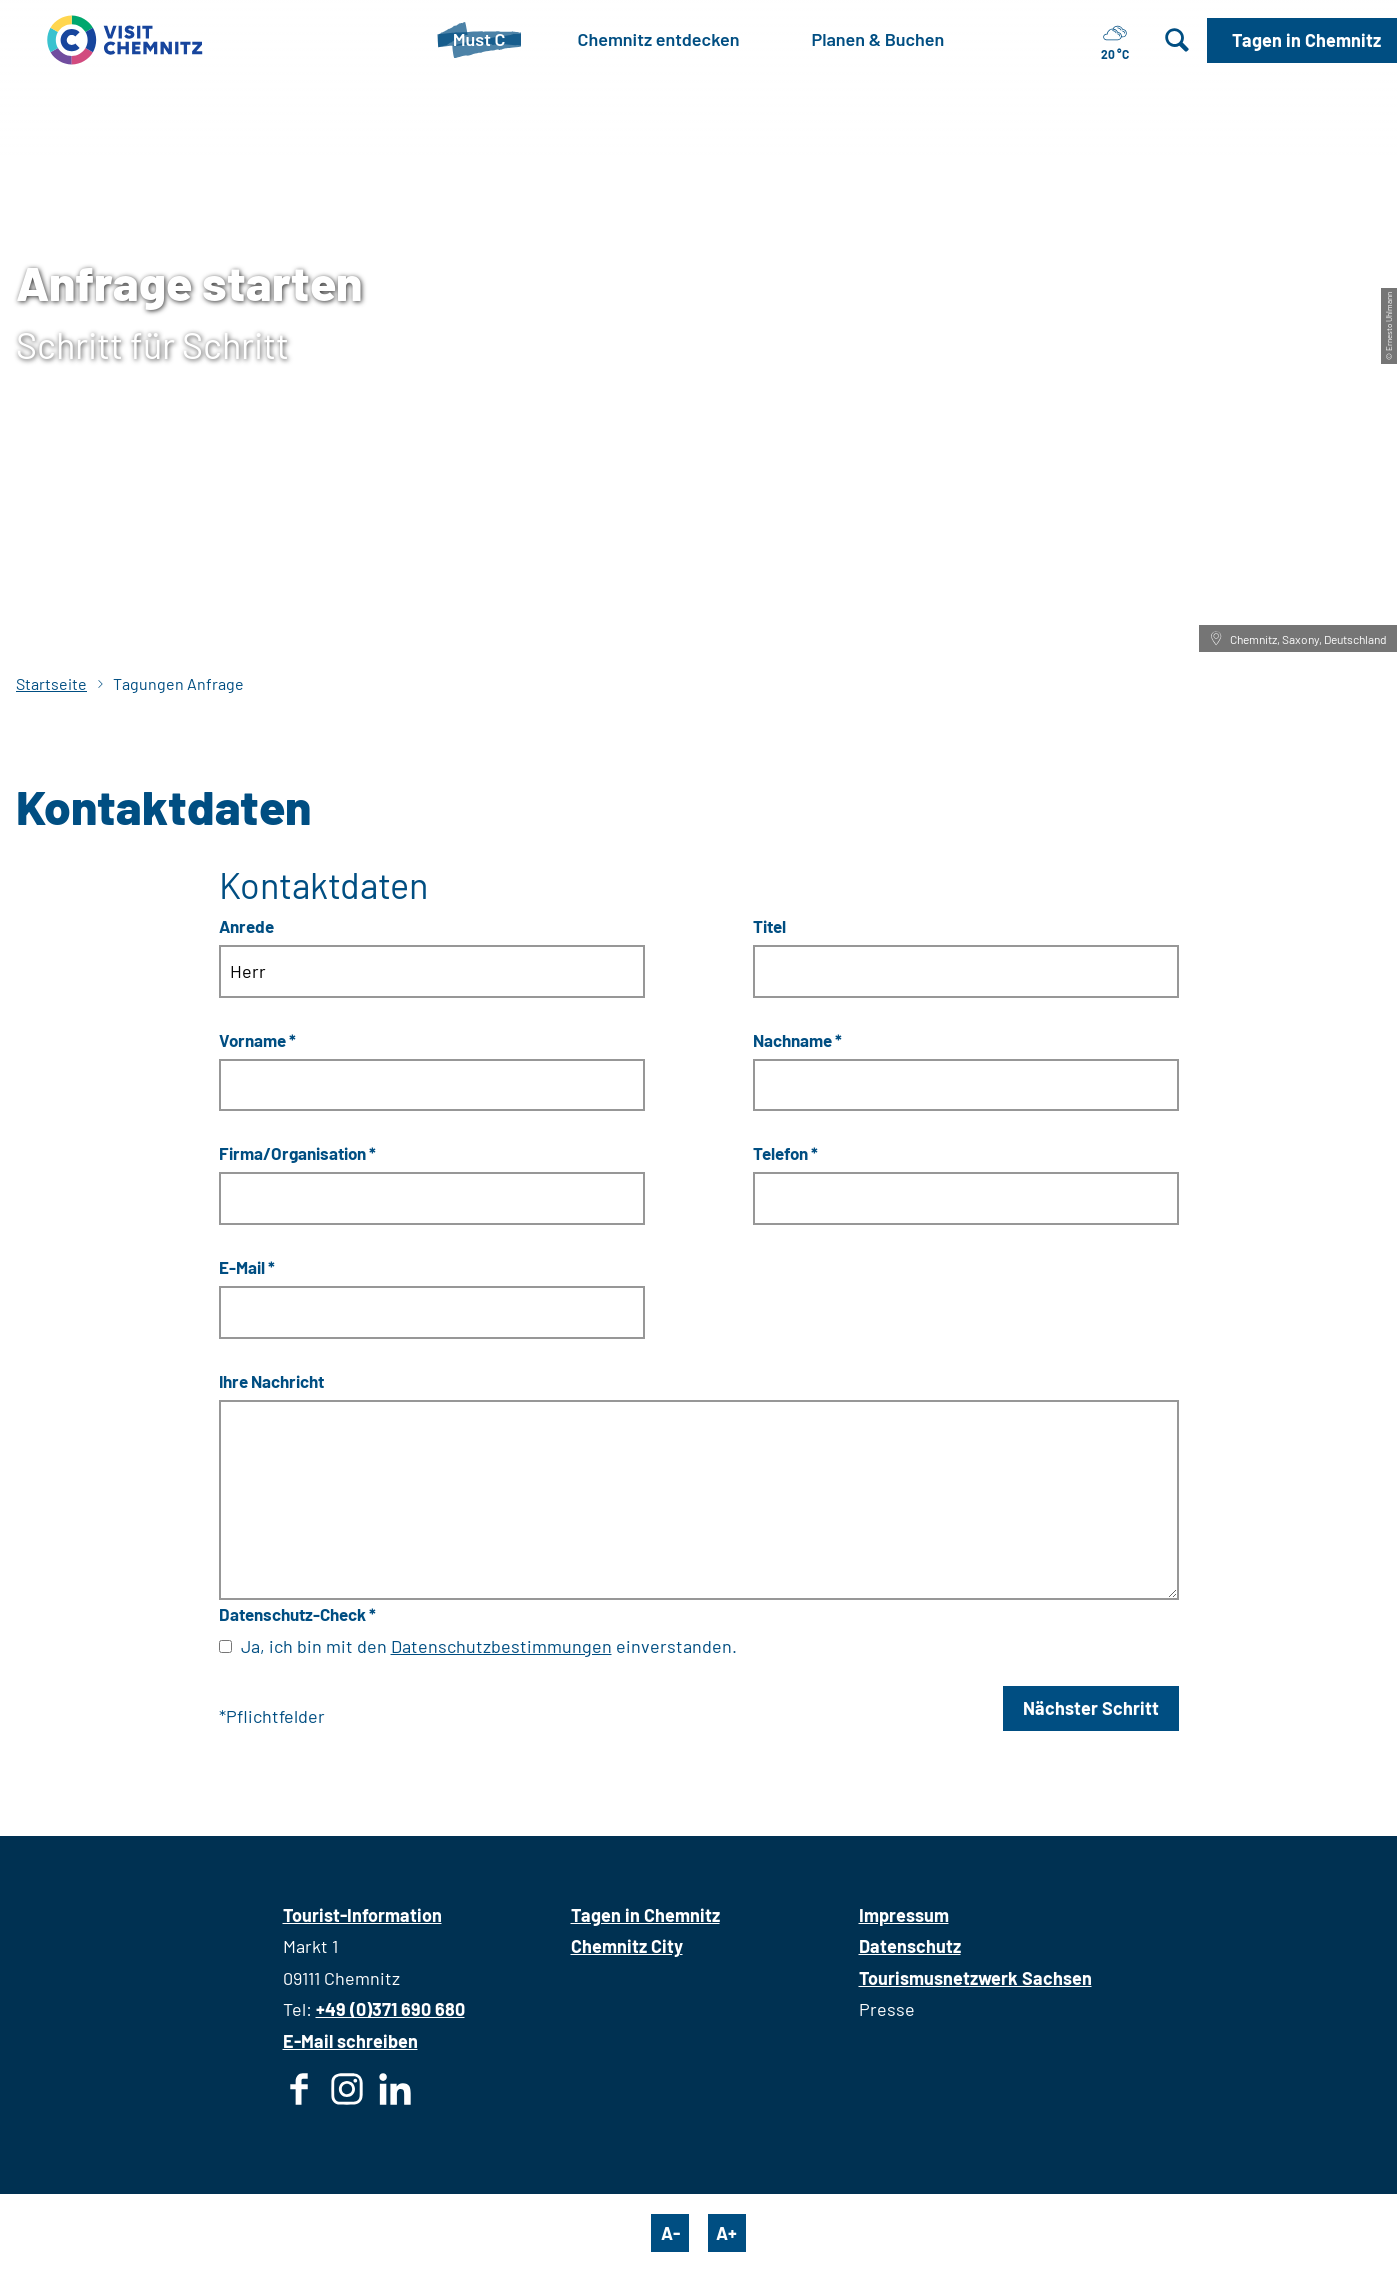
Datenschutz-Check (297, 1614)
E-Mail (247, 1267)
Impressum (904, 1915)
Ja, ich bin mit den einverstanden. (489, 1646)
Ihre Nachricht (271, 1381)
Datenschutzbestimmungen (501, 1646)
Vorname (257, 1039)
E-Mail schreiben (350, 2041)
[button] (1302, 40)
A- (670, 2233)
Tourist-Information (362, 1915)
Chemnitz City (627, 1946)
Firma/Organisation (297, 1153)
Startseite (51, 683)
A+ (726, 2233)
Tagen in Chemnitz (645, 1915)
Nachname (797, 1039)
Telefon (785, 1153)
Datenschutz (910, 1946)
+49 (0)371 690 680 (390, 2009)
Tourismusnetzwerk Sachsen (975, 1978)
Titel (769, 925)
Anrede (246, 925)
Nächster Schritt (1091, 1708)
